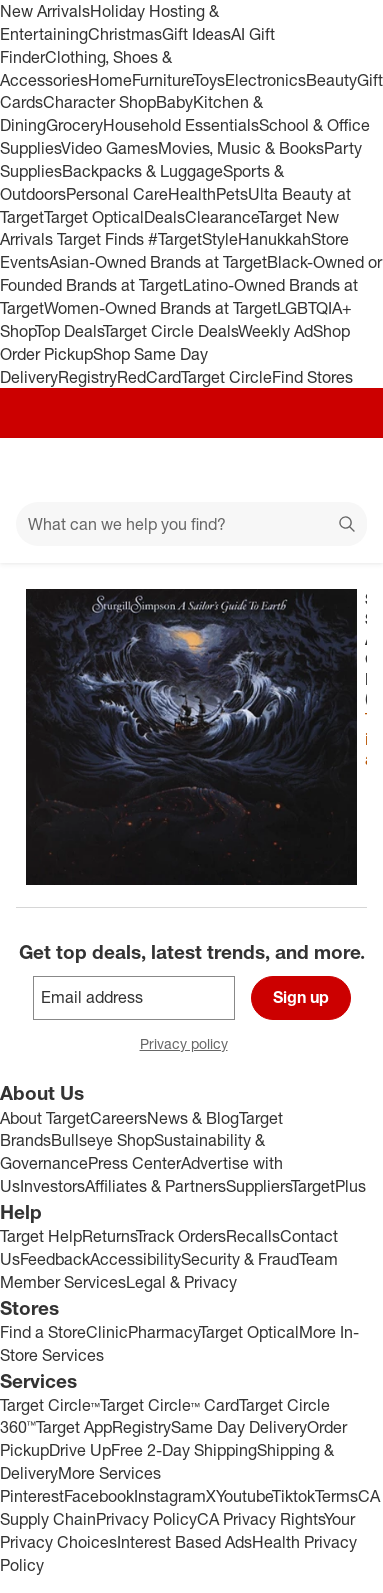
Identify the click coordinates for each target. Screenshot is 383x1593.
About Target (45, 1118)
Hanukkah (274, 239)
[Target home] (192, 470)
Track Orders (181, 1236)
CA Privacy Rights (260, 1519)
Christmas (125, 34)
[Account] (289, 470)
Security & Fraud (240, 1259)
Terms (336, 1496)
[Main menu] (42, 470)
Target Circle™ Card (169, 1405)
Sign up (301, 997)
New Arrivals (45, 11)
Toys (209, 80)
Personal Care (117, 194)
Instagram (170, 1496)
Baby (174, 102)
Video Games (109, 148)
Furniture (162, 80)
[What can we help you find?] (191, 524)
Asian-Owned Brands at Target (158, 262)
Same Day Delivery (239, 1427)
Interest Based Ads (184, 1542)
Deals (164, 217)
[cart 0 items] (341, 470)
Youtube (244, 1496)
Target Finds (102, 239)
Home (110, 80)
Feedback (55, 1259)
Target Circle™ (50, 1405)
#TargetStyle (193, 239)
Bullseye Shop (102, 1140)
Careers (118, 1118)
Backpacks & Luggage (142, 171)
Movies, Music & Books (241, 148)
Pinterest (32, 1496)
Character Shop (99, 102)
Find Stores (312, 377)
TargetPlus (328, 1186)
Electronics (265, 80)
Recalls (253, 1236)
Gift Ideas (196, 34)
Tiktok (293, 1496)
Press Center (134, 1163)
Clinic (107, 1332)
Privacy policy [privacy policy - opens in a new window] (192, 1045)
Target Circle (226, 377)
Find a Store (43, 1332)
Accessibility (135, 1259)
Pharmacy (163, 1332)
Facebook (99, 1496)
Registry (87, 377)
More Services (109, 1473)
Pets (232, 194)
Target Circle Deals (170, 331)
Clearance (221, 217)
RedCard (149, 377)
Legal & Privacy (181, 1282)
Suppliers (258, 1186)
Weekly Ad (275, 331)
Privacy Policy (146, 1519)
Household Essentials (181, 125)
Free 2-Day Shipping (184, 1450)
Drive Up (80, 1450)
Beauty (331, 80)
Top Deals (69, 331)
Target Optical (94, 217)
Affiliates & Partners (155, 1186)
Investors (52, 1186)
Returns (109, 1236)
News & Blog (193, 1118)
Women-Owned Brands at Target (160, 308)
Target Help (41, 1236)
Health (192, 194)
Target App (74, 1427)
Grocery (74, 125)
